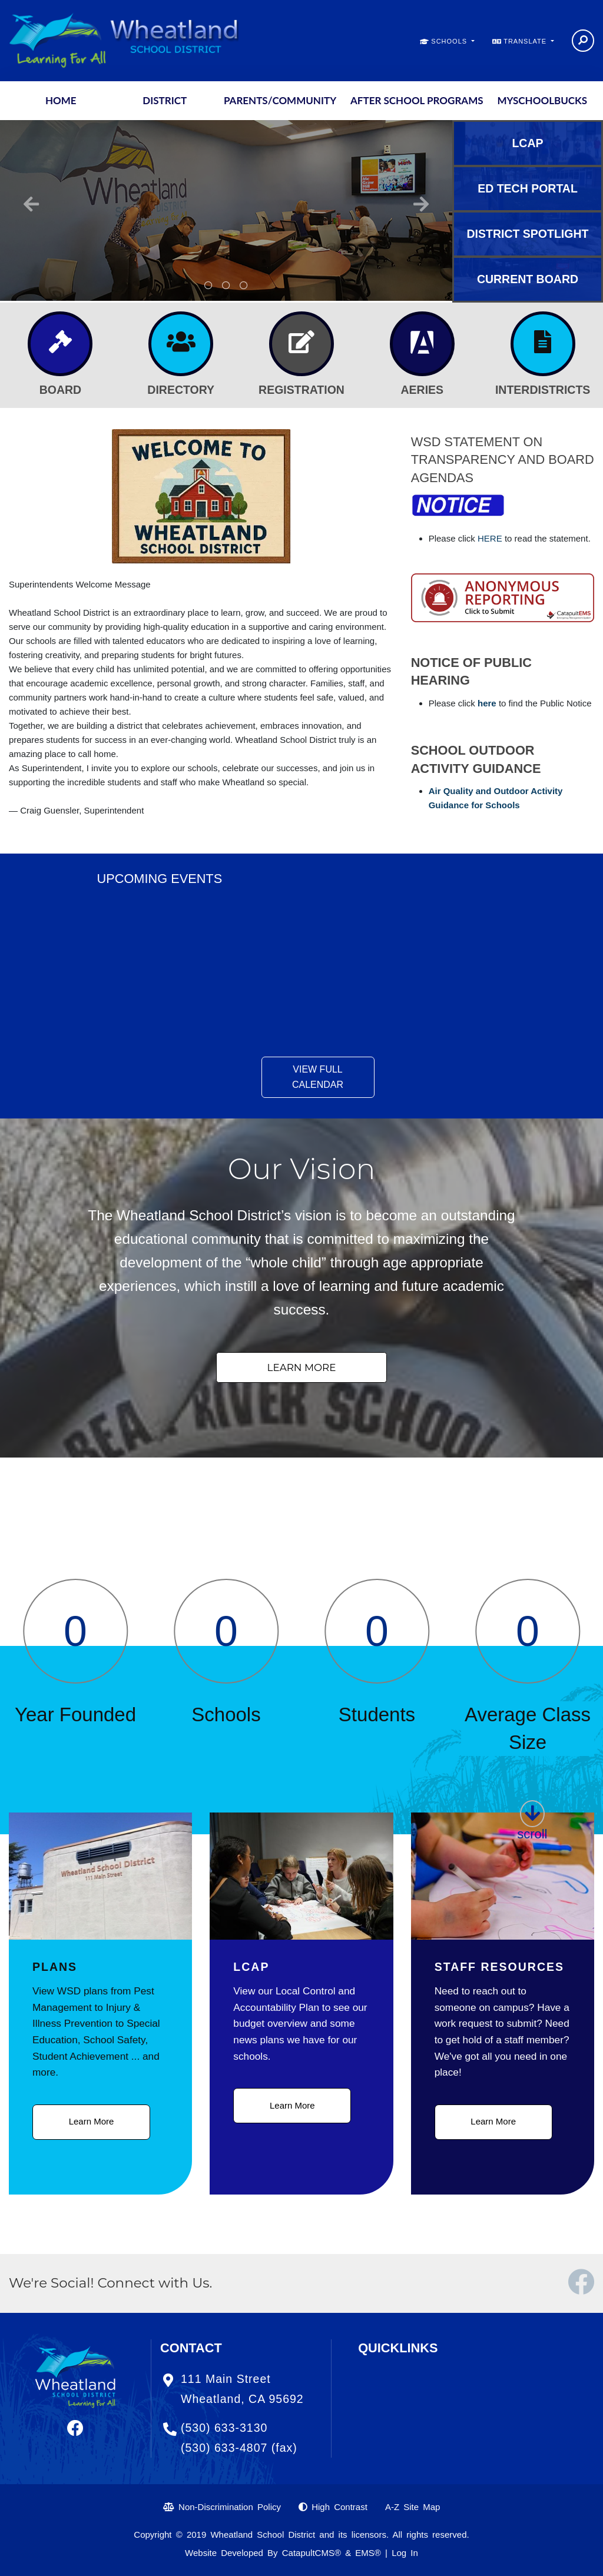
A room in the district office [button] (226, 285)
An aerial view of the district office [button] (244, 285)
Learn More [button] (301, 1367)
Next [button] (421, 204)
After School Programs (416, 100)
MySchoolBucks (542, 100)
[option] (226, 210)
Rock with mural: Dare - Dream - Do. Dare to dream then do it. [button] (208, 285)
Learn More (91, 2121)
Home (61, 100)
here (487, 703)
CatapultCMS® (311, 2553)
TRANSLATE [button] (526, 41)
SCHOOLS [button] (450, 41)
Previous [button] (31, 204)
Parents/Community (280, 100)
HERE (491, 538)
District (165, 100)
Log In (405, 2553)
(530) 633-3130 (224, 2427)
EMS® (368, 2553)
